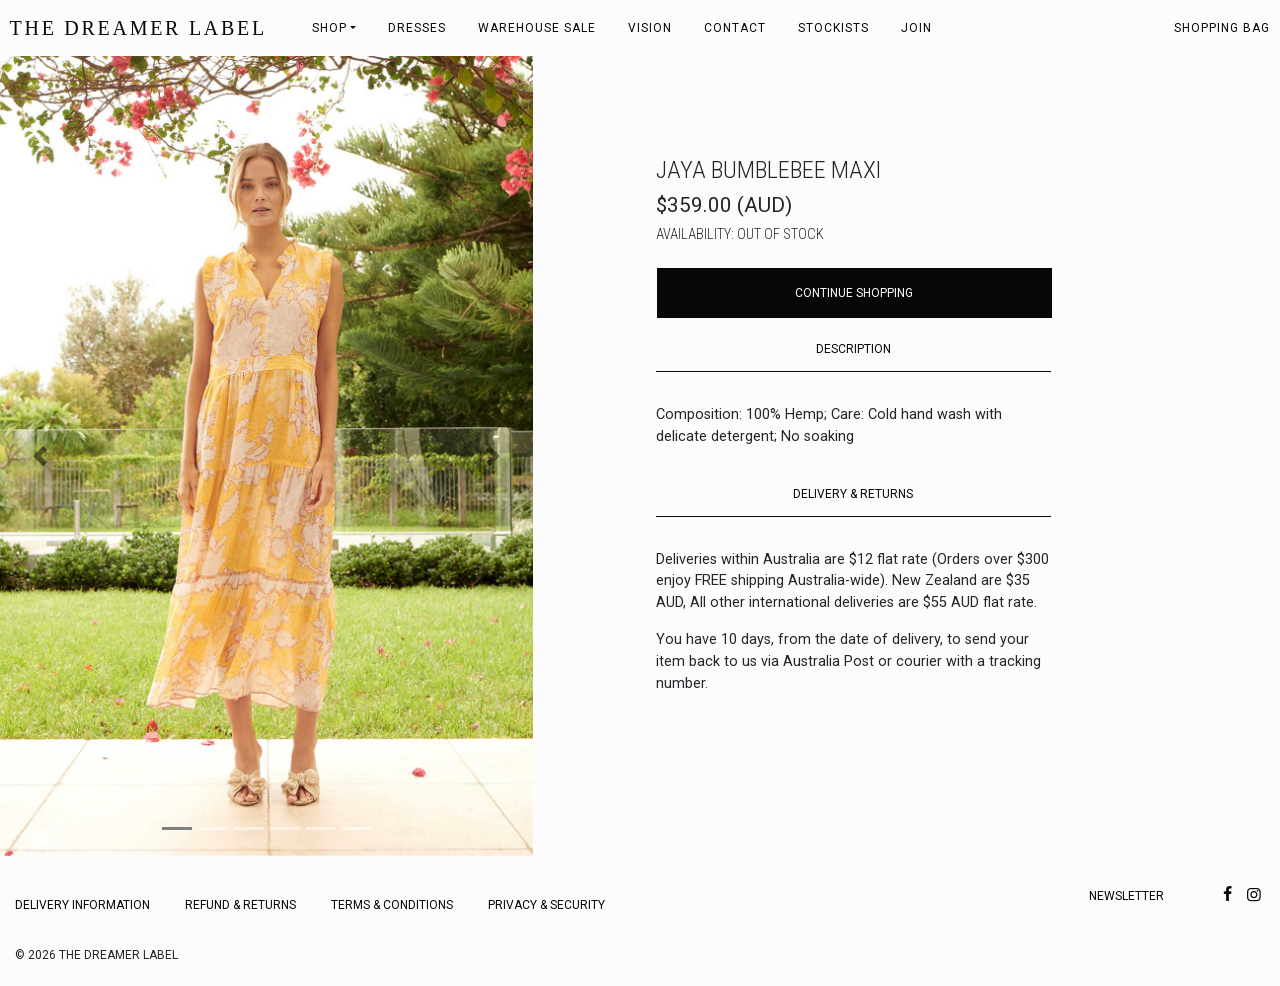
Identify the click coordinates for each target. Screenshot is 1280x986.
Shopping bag (1222, 28)
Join (916, 28)
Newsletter (1126, 896)
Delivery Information (82, 905)
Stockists (833, 28)
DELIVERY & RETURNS (853, 494)
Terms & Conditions (392, 905)
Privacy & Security (546, 905)
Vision (650, 28)
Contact (735, 28)
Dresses (417, 28)
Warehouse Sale (537, 28)
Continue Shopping (854, 293)
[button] (40, 456)
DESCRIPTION (853, 349)
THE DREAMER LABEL (138, 28)
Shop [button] (329, 28)
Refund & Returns (240, 905)
